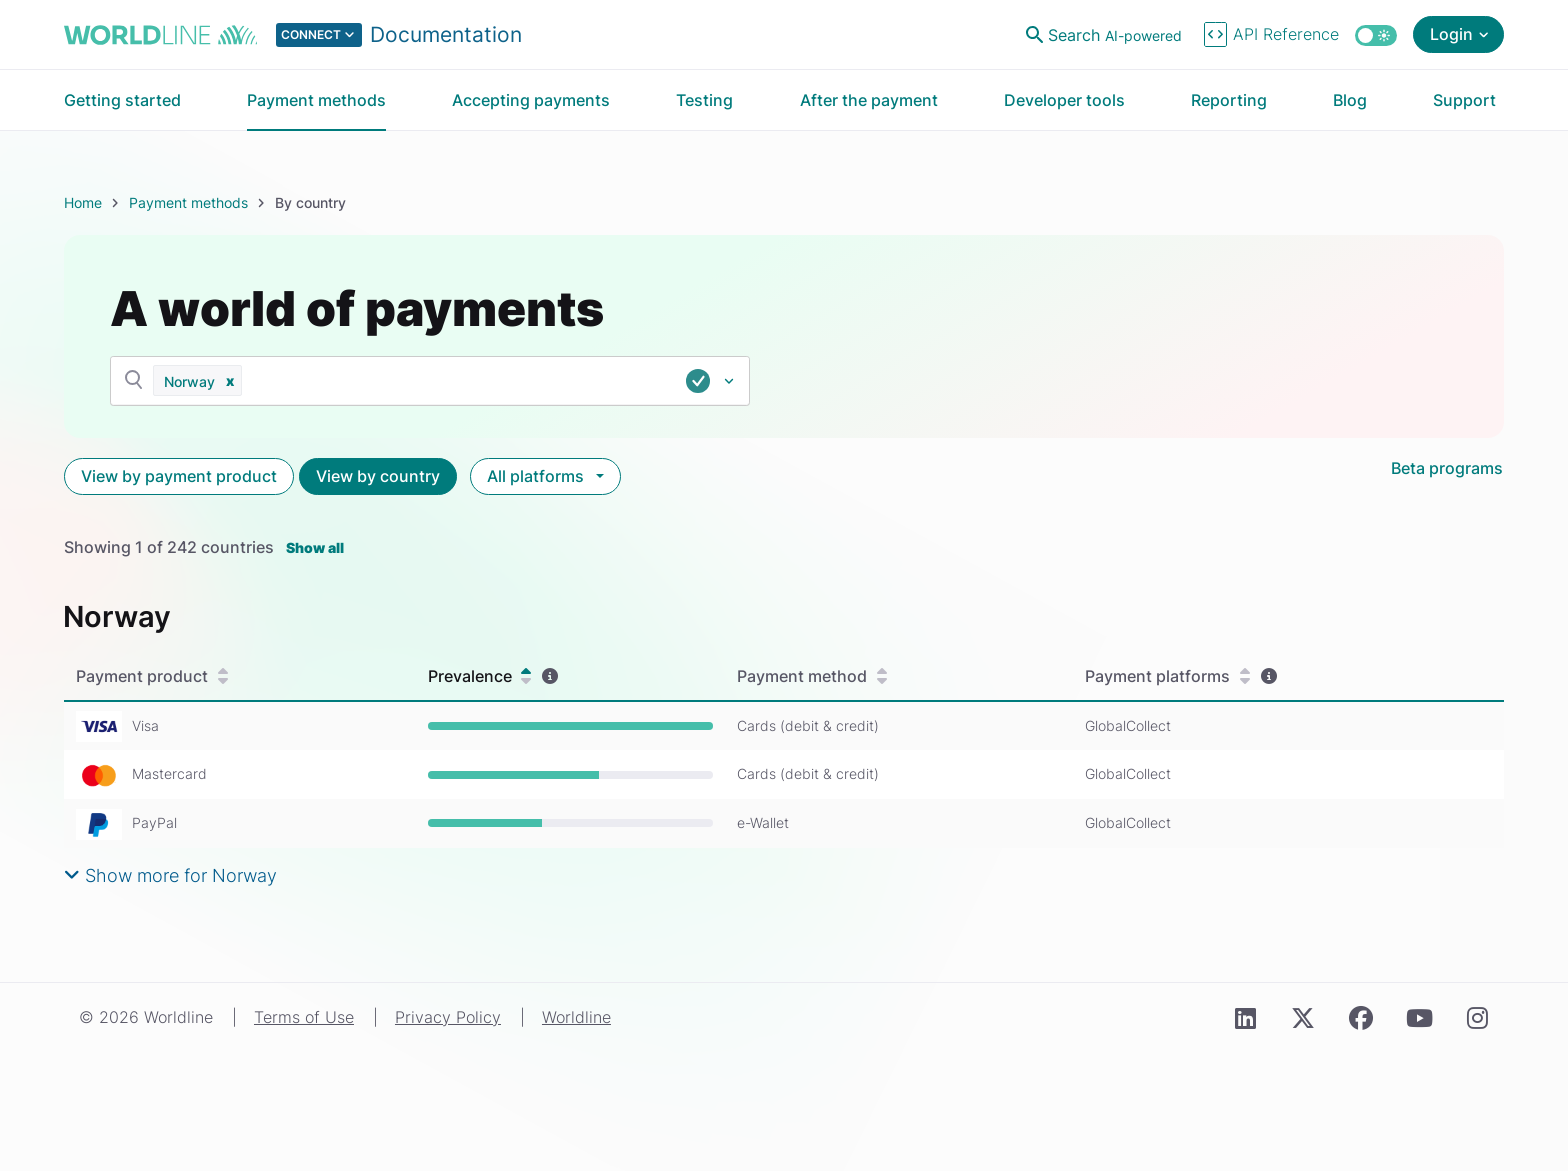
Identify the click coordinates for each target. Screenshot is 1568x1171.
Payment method (812, 676)
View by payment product (179, 476)
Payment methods (188, 202)
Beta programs (1447, 468)
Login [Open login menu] (1451, 34)
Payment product (152, 676)
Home (83, 202)
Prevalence (480, 676)
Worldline (576, 1017)
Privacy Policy (448, 1017)
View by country (378, 476)
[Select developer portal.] (399, 35)
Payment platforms (1167, 676)
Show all (315, 547)
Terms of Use (304, 1017)
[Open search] (1106, 35)
